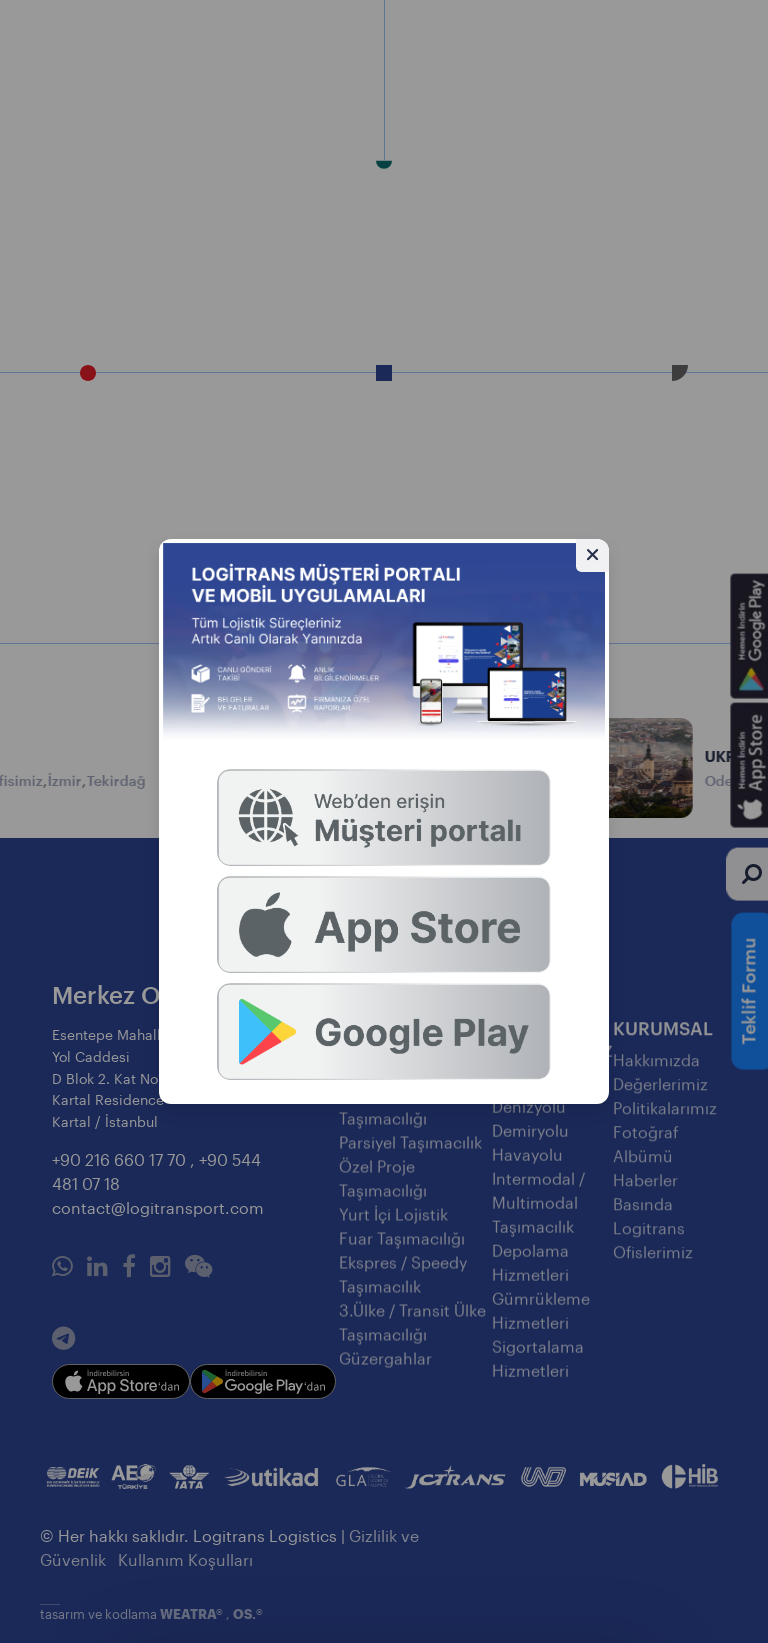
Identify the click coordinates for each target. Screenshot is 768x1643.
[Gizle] (592, 555)
